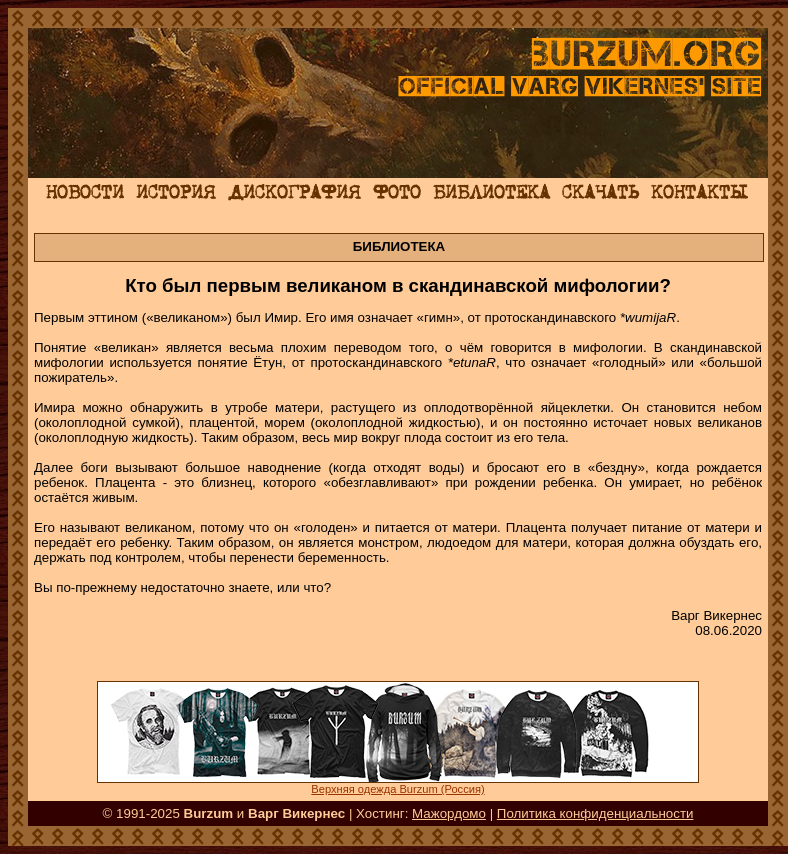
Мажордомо (449, 813)
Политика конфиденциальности (595, 813)
